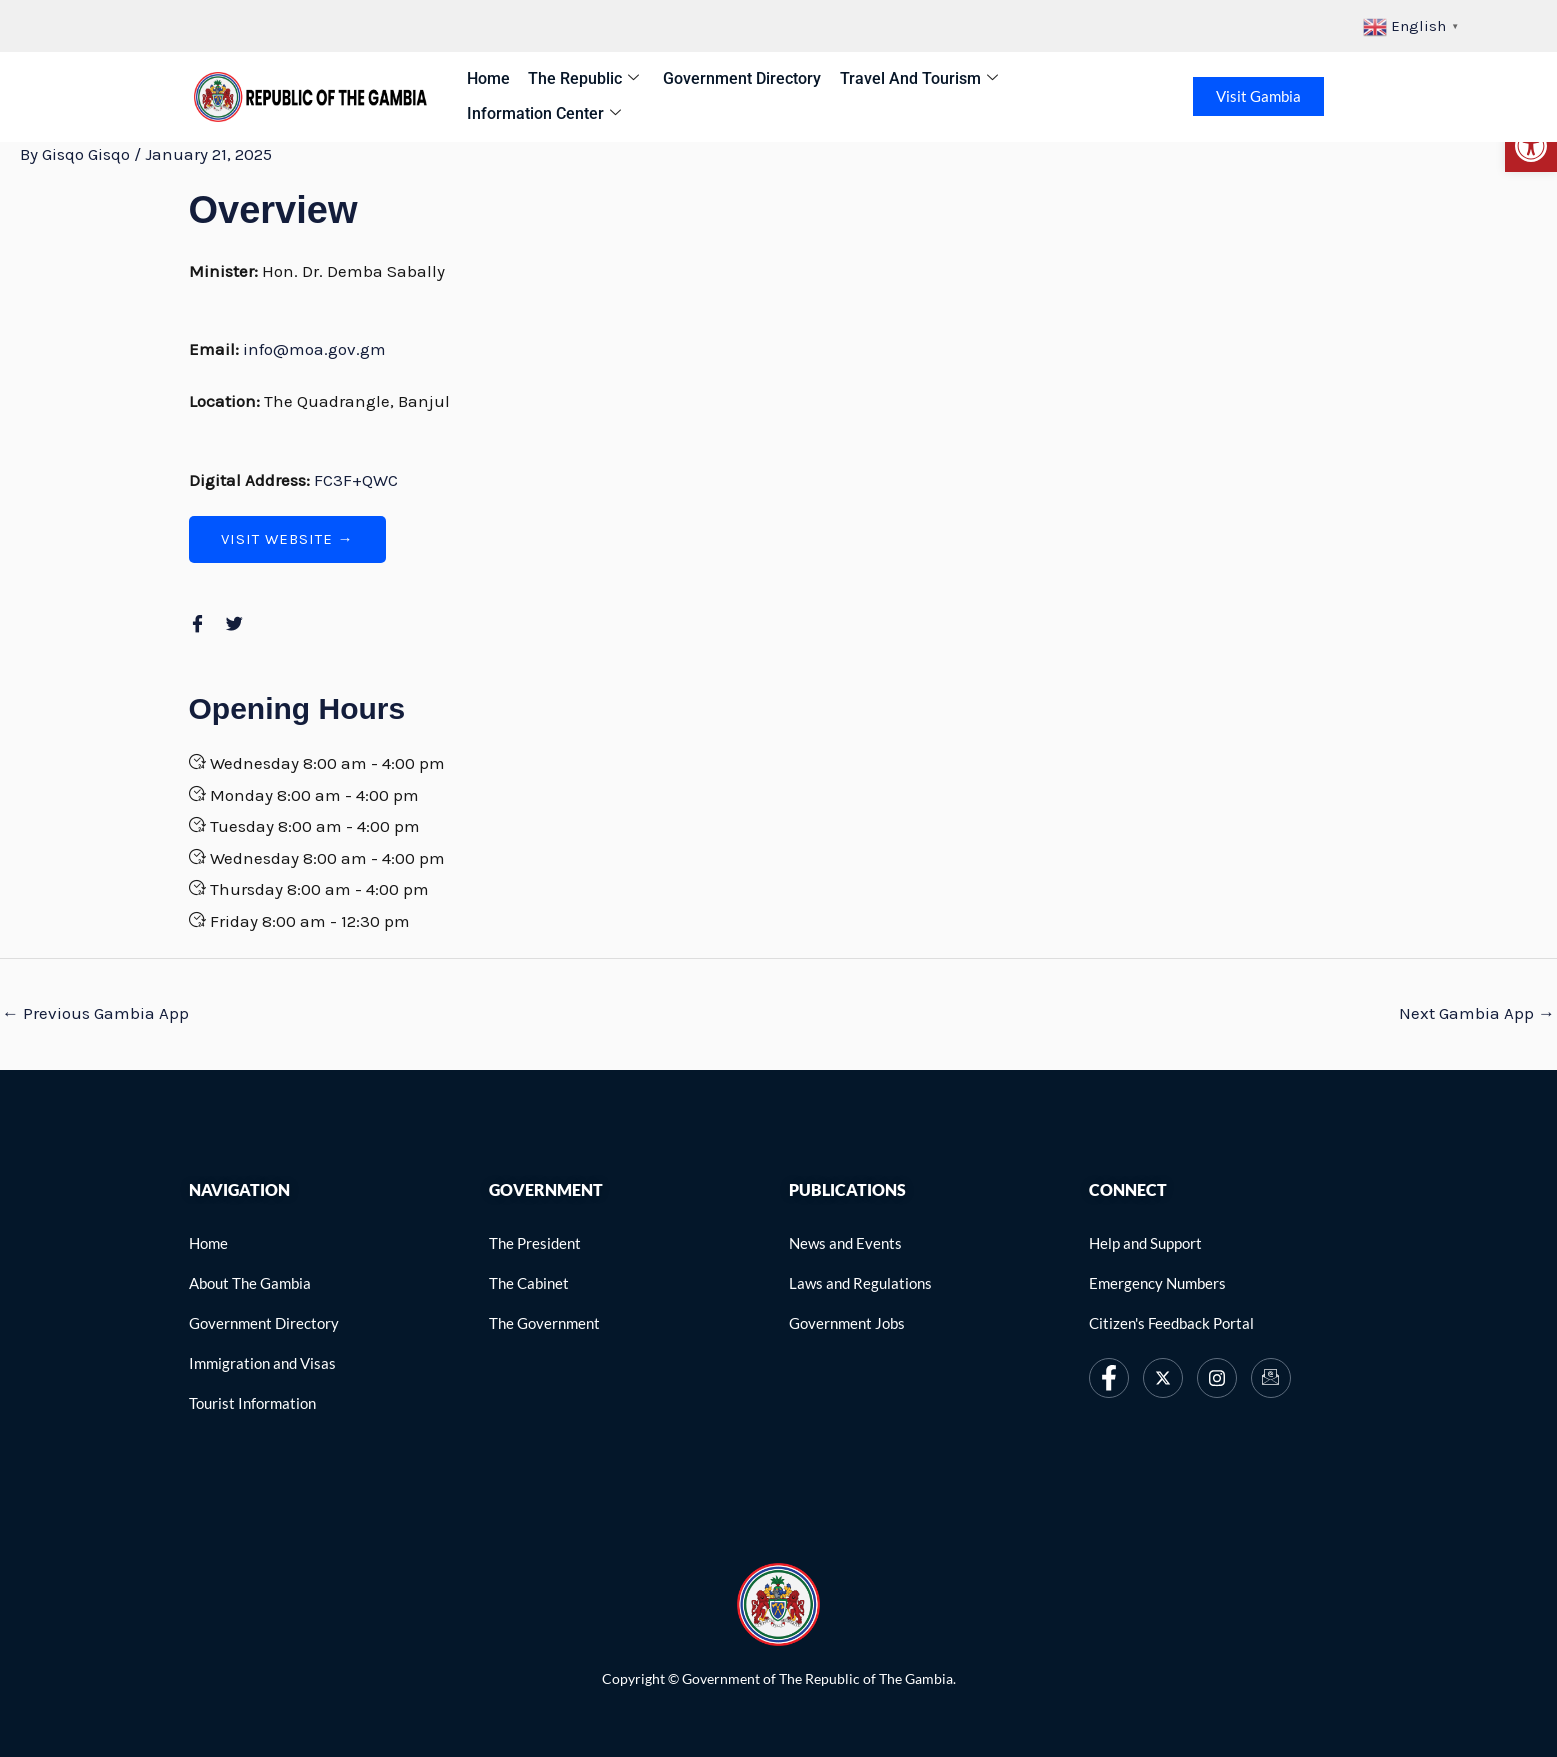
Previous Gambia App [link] (95, 1013)
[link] (1531, 146)
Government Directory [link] (732, 78)
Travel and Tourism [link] (904, 79)
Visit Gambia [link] (1261, 96)
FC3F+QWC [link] (356, 480)
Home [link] (486, 78)
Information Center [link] (542, 114)
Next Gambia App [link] (1477, 1013)
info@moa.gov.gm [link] (314, 349)
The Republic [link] (577, 79)
